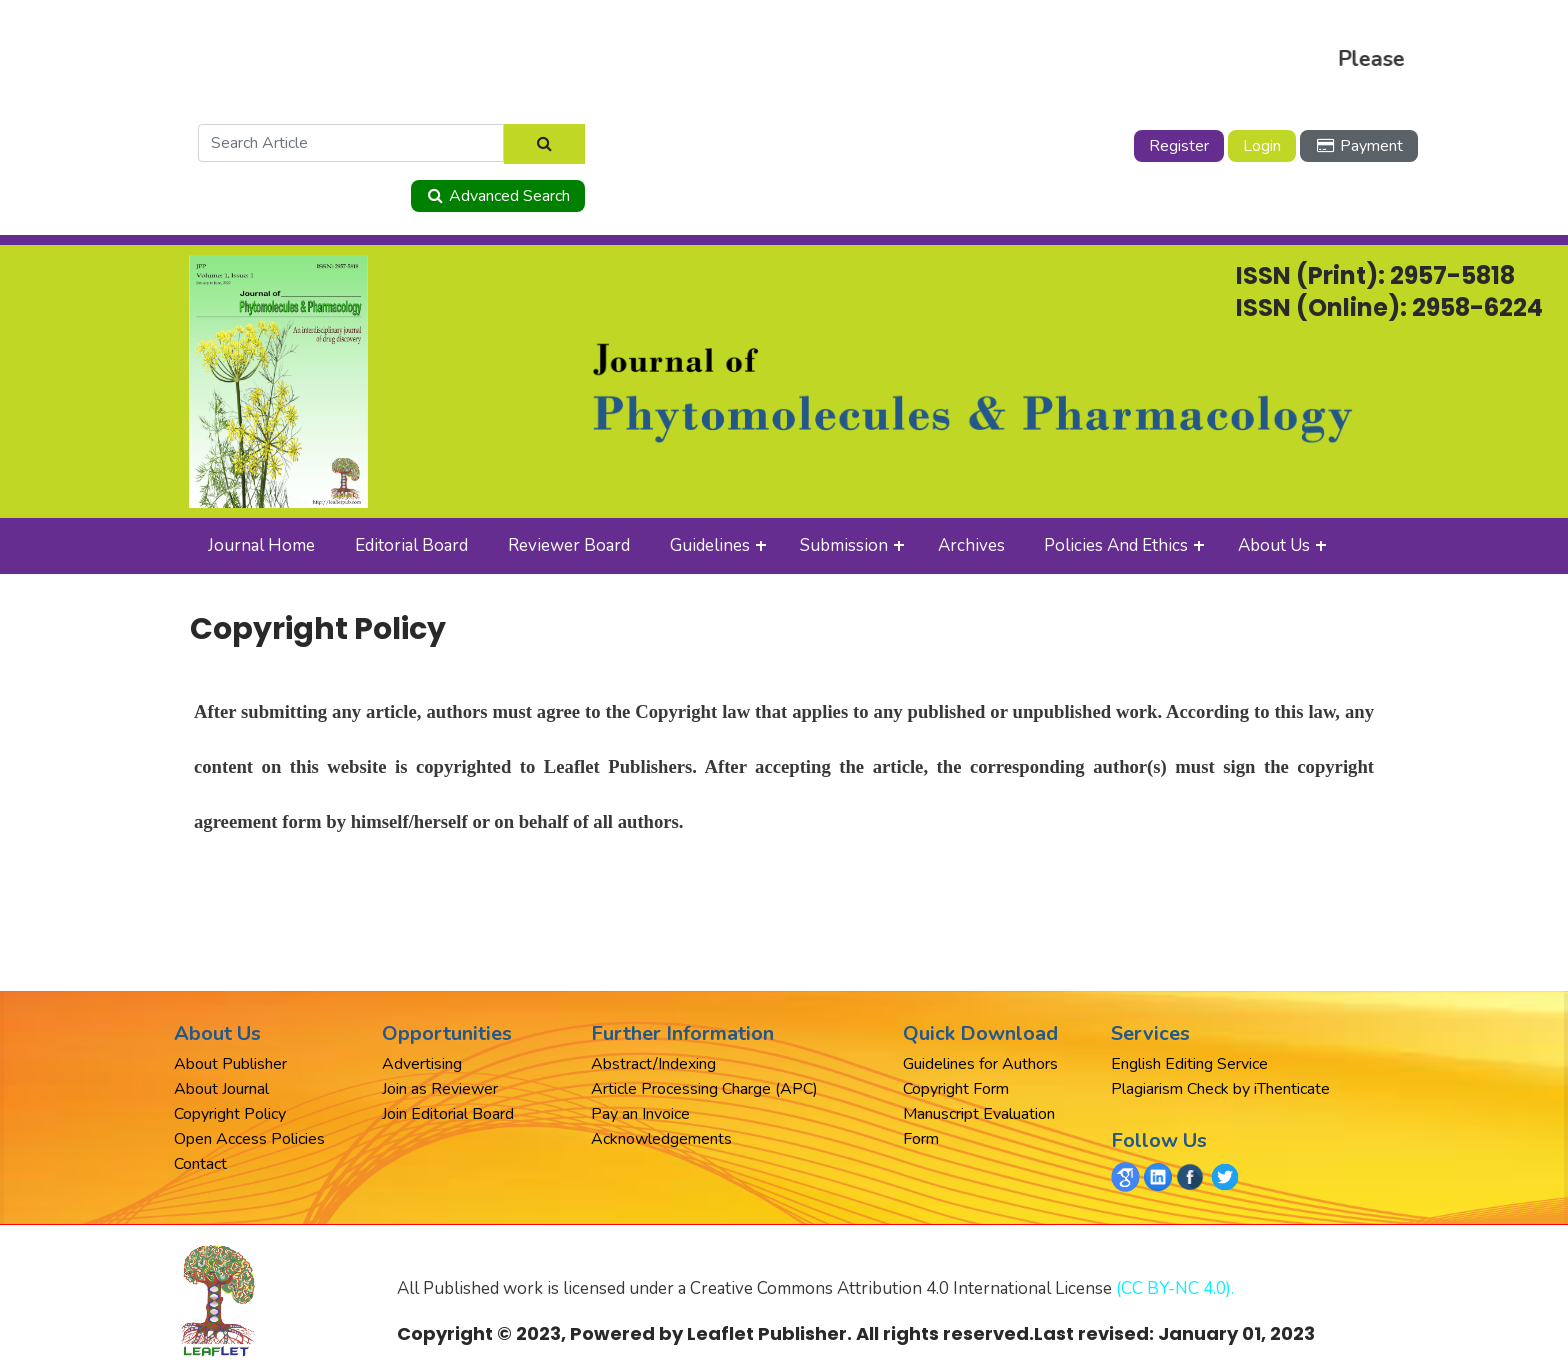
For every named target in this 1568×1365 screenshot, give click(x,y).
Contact (200, 1164)
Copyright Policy (230, 1114)
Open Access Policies (249, 1139)
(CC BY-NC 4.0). (1175, 1288)
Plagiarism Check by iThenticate (1220, 1089)
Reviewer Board (569, 545)
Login (1262, 146)
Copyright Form (956, 1089)
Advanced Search (498, 196)
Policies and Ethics (1116, 545)
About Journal (221, 1089)
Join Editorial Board (448, 1114)
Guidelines (710, 545)
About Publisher (230, 1064)
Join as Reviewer (440, 1089)
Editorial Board (411, 545)
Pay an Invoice (640, 1114)
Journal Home (261, 545)
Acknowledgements (661, 1139)
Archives (971, 545)
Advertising (422, 1064)
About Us (1274, 545)
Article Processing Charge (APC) (704, 1089)
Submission (844, 545)
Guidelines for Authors (980, 1064)
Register (1179, 146)
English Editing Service (1189, 1064)
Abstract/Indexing (653, 1064)
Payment (1359, 146)
